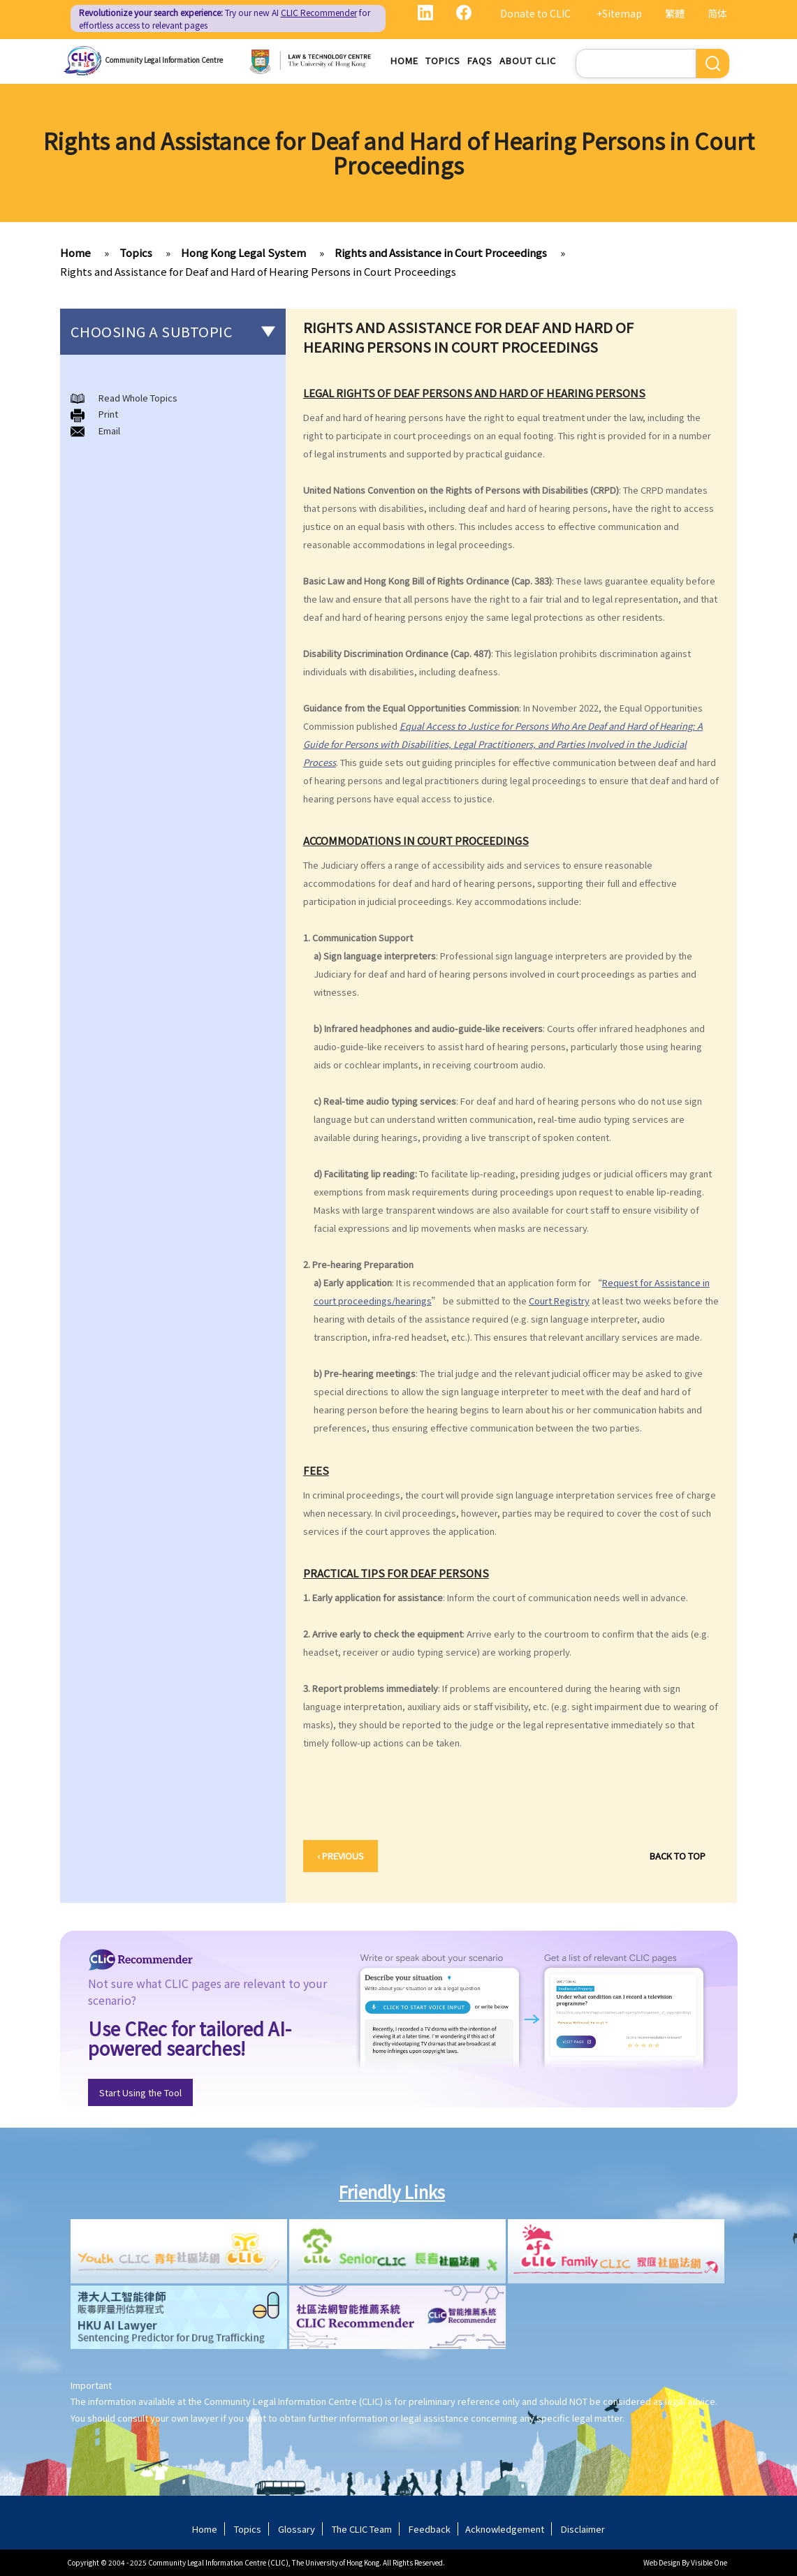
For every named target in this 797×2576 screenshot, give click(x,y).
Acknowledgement (504, 2528)
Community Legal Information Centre (164, 59)
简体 (717, 13)
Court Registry (559, 1300)
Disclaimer (583, 2528)
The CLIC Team (362, 2528)
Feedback (430, 2528)
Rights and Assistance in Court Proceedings (441, 252)
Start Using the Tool (140, 2092)
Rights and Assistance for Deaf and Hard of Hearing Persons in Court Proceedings (258, 271)
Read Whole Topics (137, 397)
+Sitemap (619, 13)
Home (404, 60)
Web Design (661, 2562)
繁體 (675, 13)
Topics (442, 60)
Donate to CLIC (535, 13)
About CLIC (527, 60)
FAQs (479, 60)
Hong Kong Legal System (243, 252)
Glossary (296, 2528)
